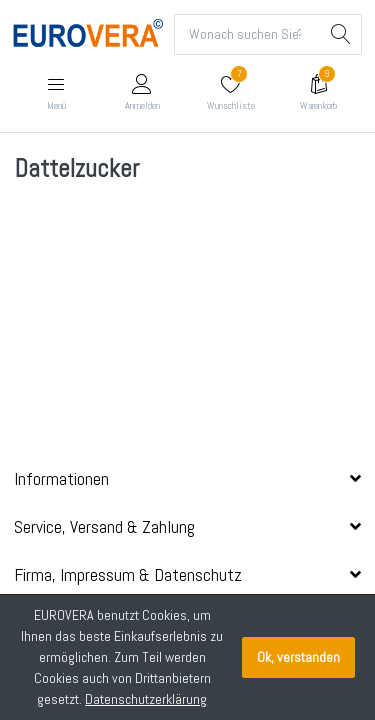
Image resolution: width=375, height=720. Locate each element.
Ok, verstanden (298, 657)
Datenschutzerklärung (146, 699)
